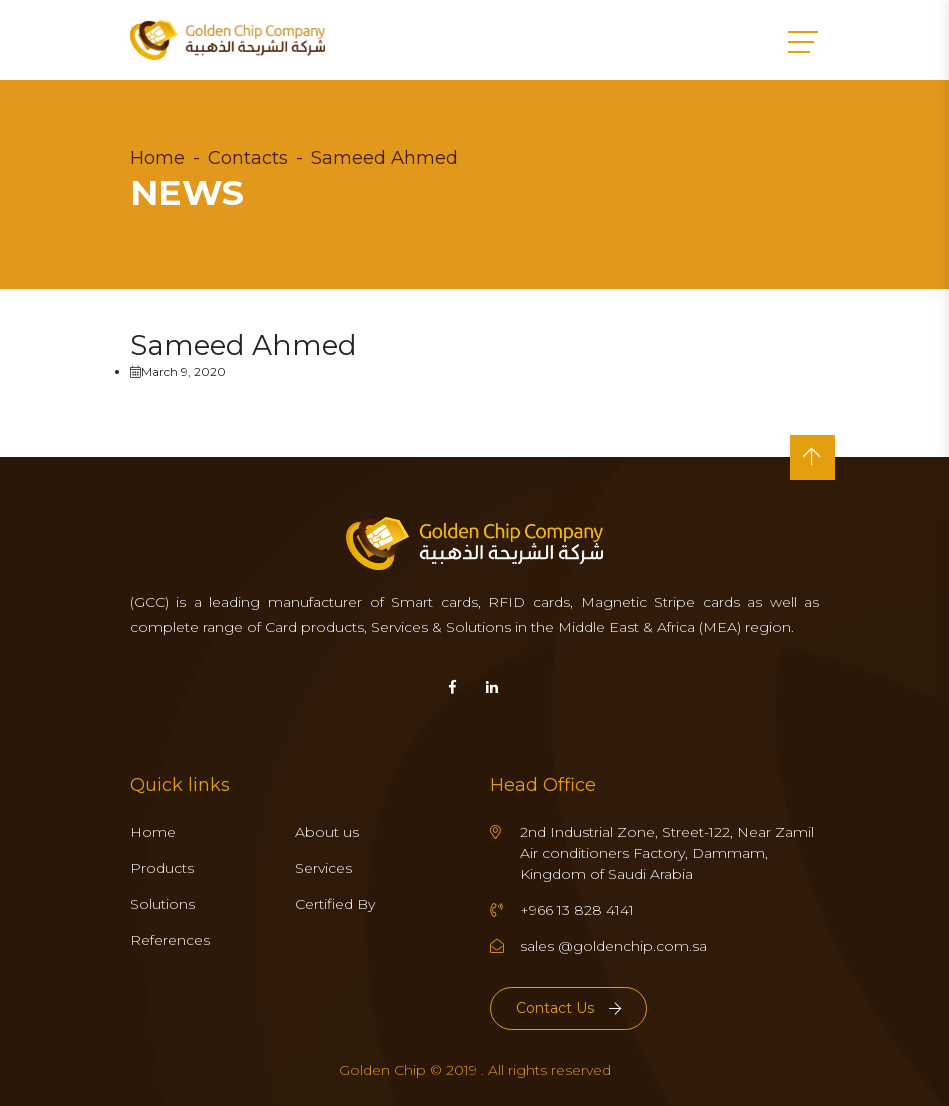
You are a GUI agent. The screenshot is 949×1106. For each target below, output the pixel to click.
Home (157, 158)
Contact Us (568, 1008)
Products (162, 868)
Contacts (248, 158)
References (170, 940)
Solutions (162, 904)
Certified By (335, 904)
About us (327, 832)
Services (323, 868)
